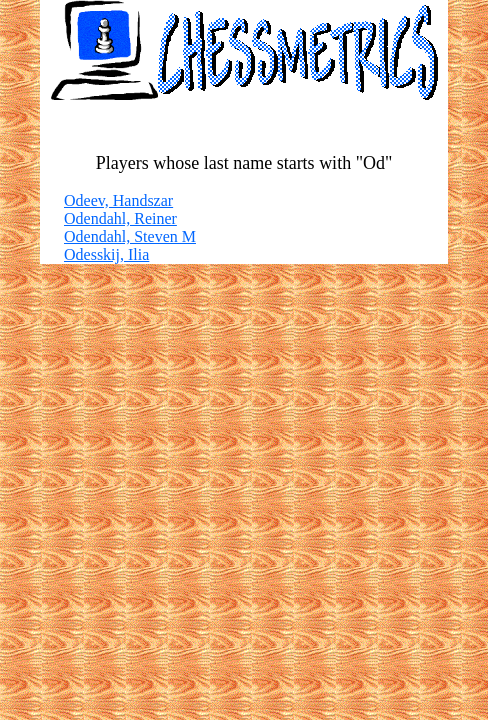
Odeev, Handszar (118, 200)
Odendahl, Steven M (130, 236)
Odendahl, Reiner (120, 218)
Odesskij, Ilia (106, 254)
